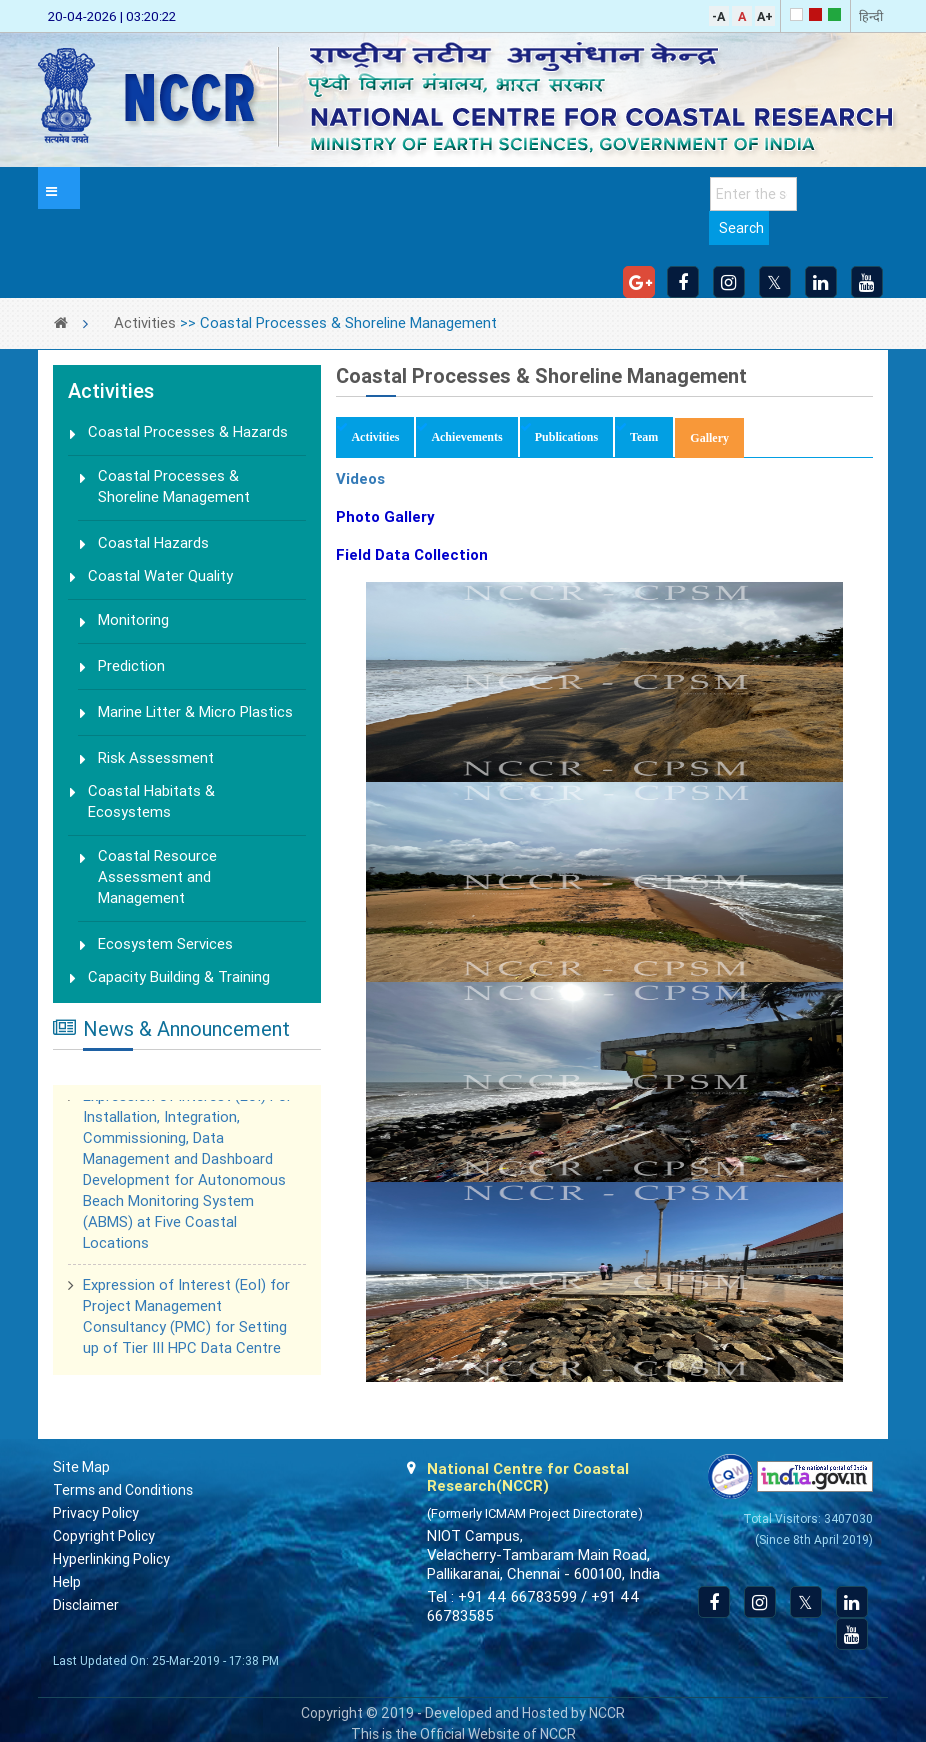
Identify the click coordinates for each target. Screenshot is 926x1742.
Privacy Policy (96, 1513)
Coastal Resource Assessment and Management (157, 877)
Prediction (131, 666)
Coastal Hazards (153, 543)
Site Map (81, 1467)
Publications (566, 437)
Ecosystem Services (165, 944)
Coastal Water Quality (160, 576)
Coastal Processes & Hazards (188, 432)
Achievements (466, 437)
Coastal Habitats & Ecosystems (151, 801)
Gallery (717, 436)
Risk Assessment (156, 758)
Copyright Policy (104, 1536)
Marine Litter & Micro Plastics (195, 712)
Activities (145, 323)
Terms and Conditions (123, 1490)
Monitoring (133, 620)
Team (644, 437)
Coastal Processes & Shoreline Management (174, 486)
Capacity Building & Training (179, 977)
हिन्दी (871, 16)
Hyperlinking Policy (111, 1559)
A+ (765, 16)
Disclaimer (86, 1605)
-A (718, 16)
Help (67, 1582)
